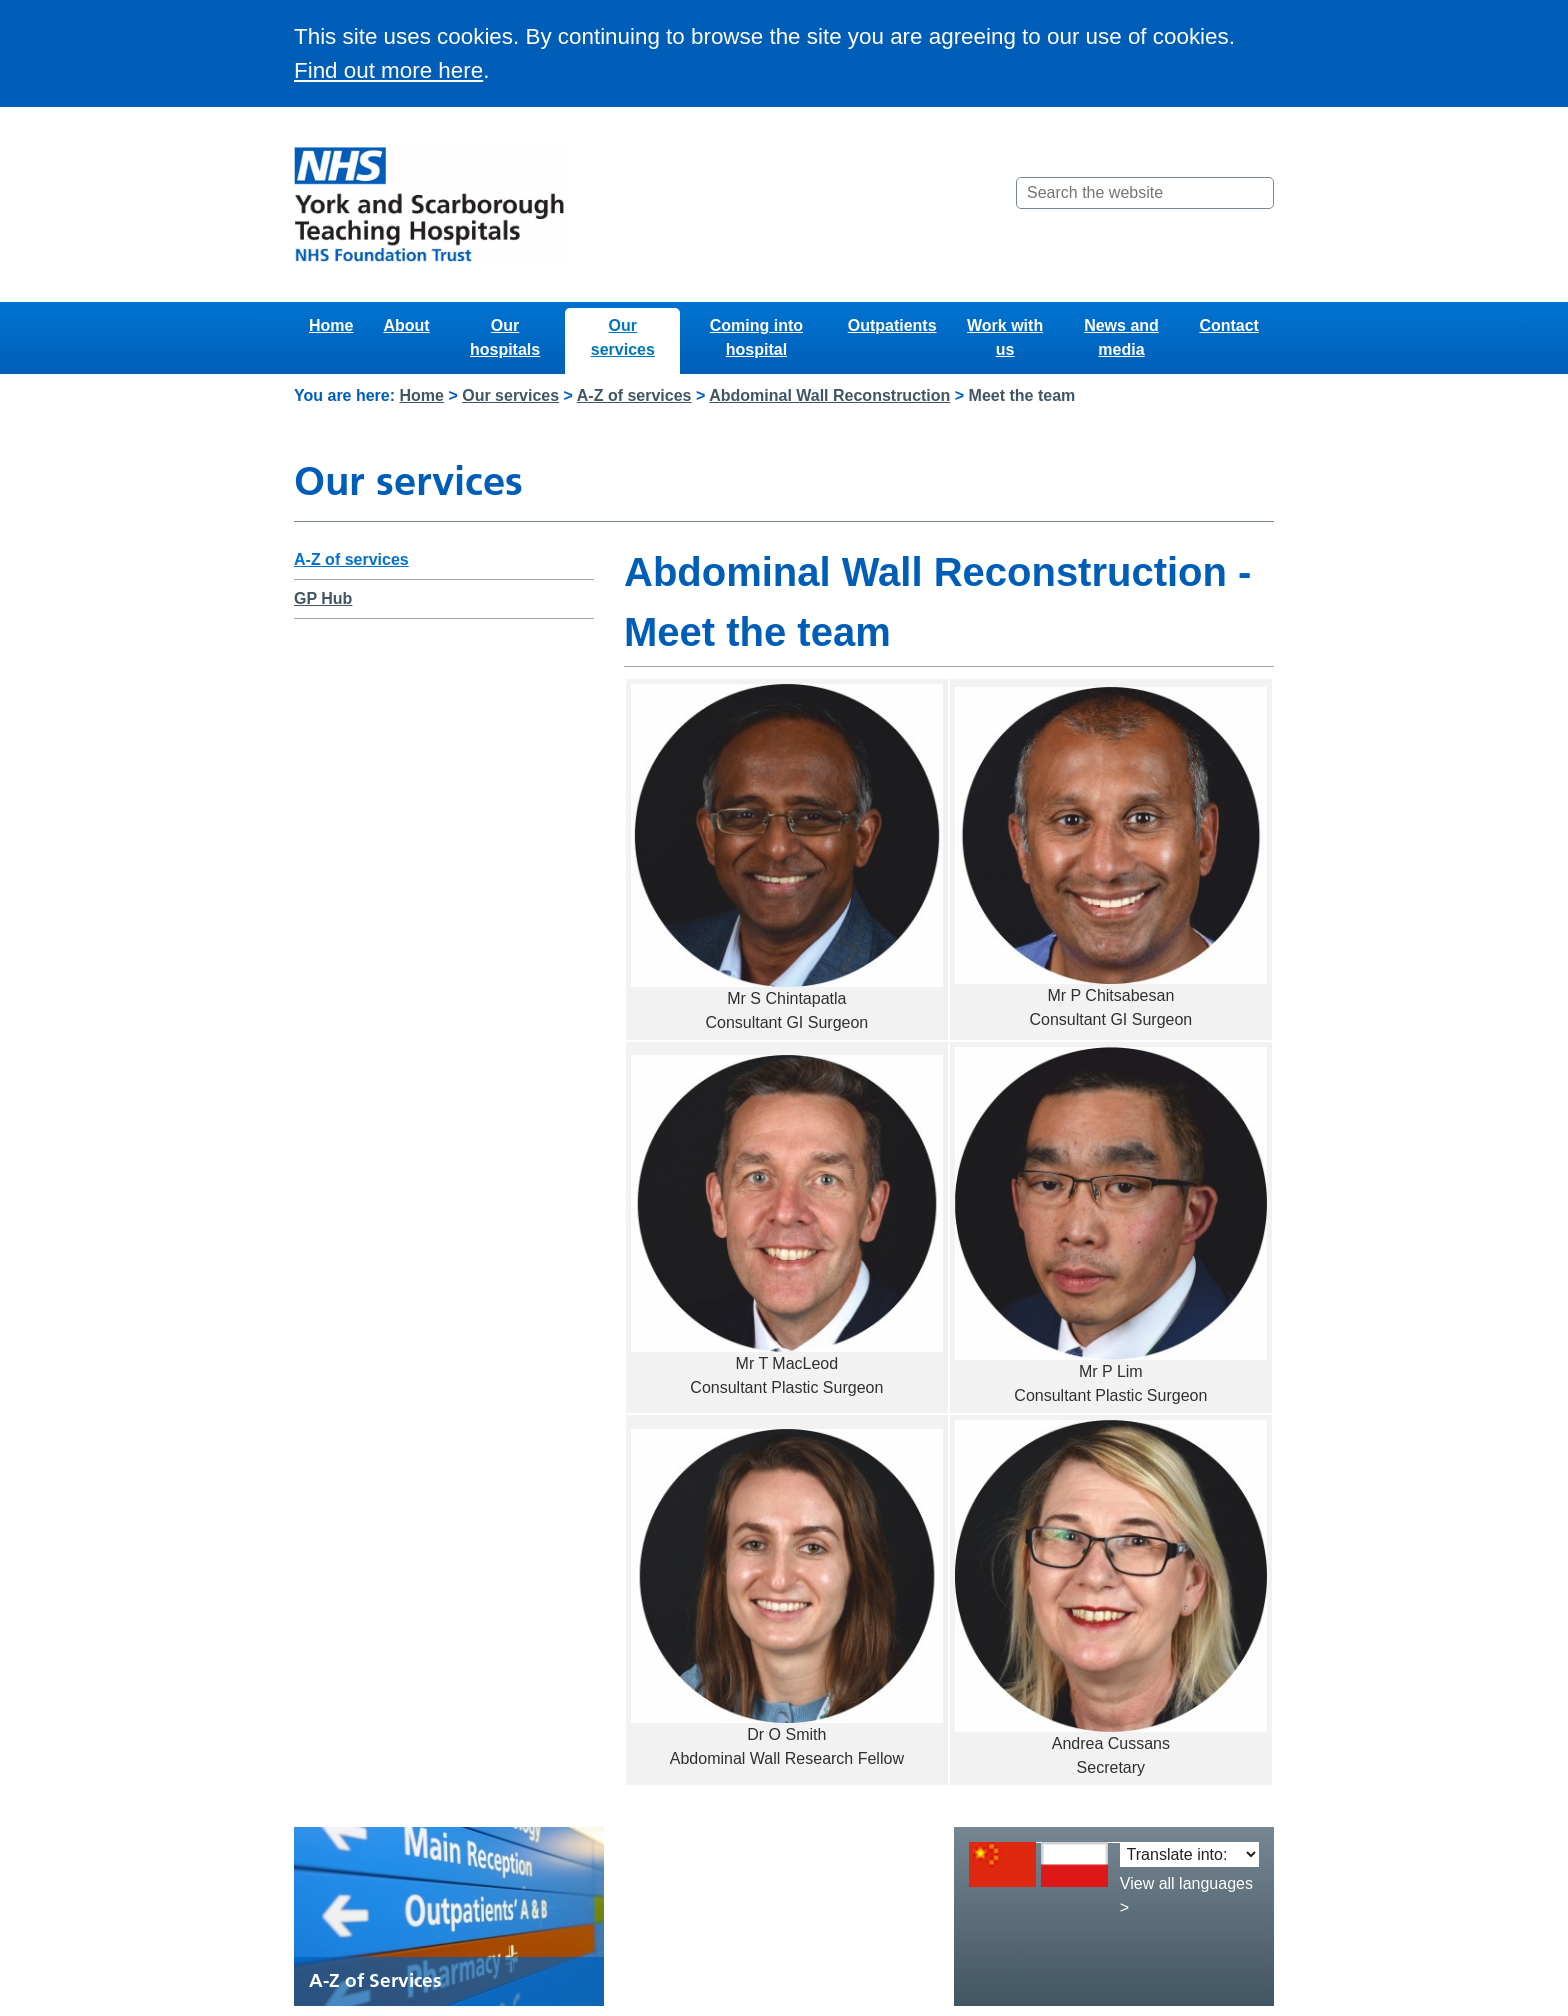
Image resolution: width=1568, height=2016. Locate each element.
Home (331, 325)
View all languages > (1186, 1895)
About (406, 325)
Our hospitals (505, 337)
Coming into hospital (756, 337)
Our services (623, 337)
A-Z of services (634, 395)
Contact (1229, 325)
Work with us (1005, 337)
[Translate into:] (1189, 1854)
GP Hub (323, 598)
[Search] (1257, 193)
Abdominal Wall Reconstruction (829, 395)
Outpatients (892, 325)
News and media (1121, 337)
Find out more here (388, 70)
